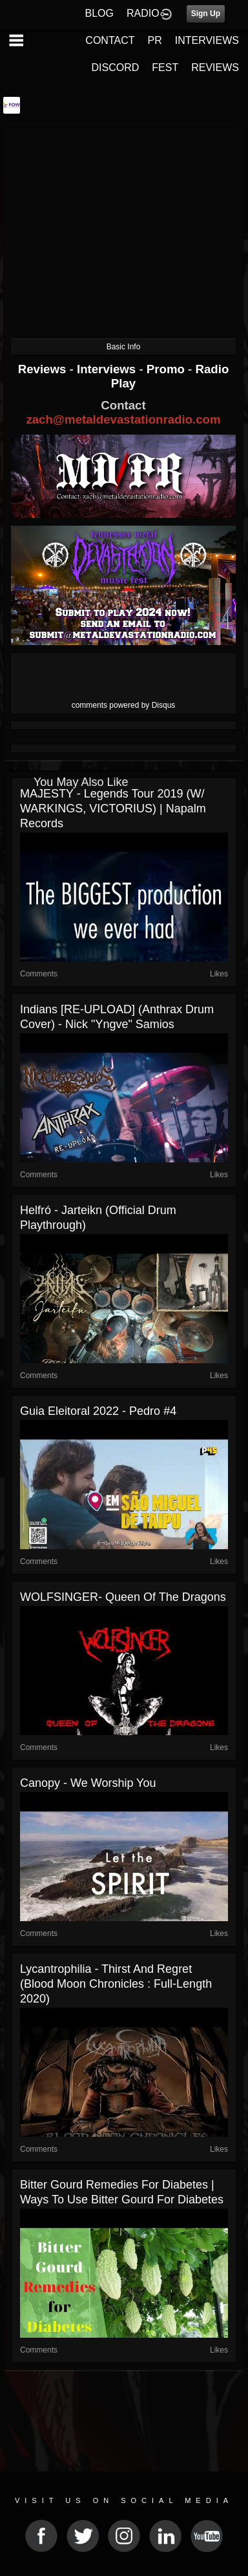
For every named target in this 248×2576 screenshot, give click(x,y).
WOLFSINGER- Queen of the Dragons (123, 1597)
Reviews (44, 369)
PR (154, 40)
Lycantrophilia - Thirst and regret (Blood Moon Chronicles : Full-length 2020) (116, 1984)
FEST (165, 67)
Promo (167, 369)
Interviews (108, 369)
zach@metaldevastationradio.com (123, 419)
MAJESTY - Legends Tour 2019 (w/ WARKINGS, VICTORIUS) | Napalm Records (113, 808)
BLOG (99, 13)
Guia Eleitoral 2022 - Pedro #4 (98, 1411)
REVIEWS (215, 67)
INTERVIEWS (207, 40)
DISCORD (116, 67)
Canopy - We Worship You (88, 1783)
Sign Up (205, 13)
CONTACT (109, 40)
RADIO (143, 13)
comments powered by (124, 705)
